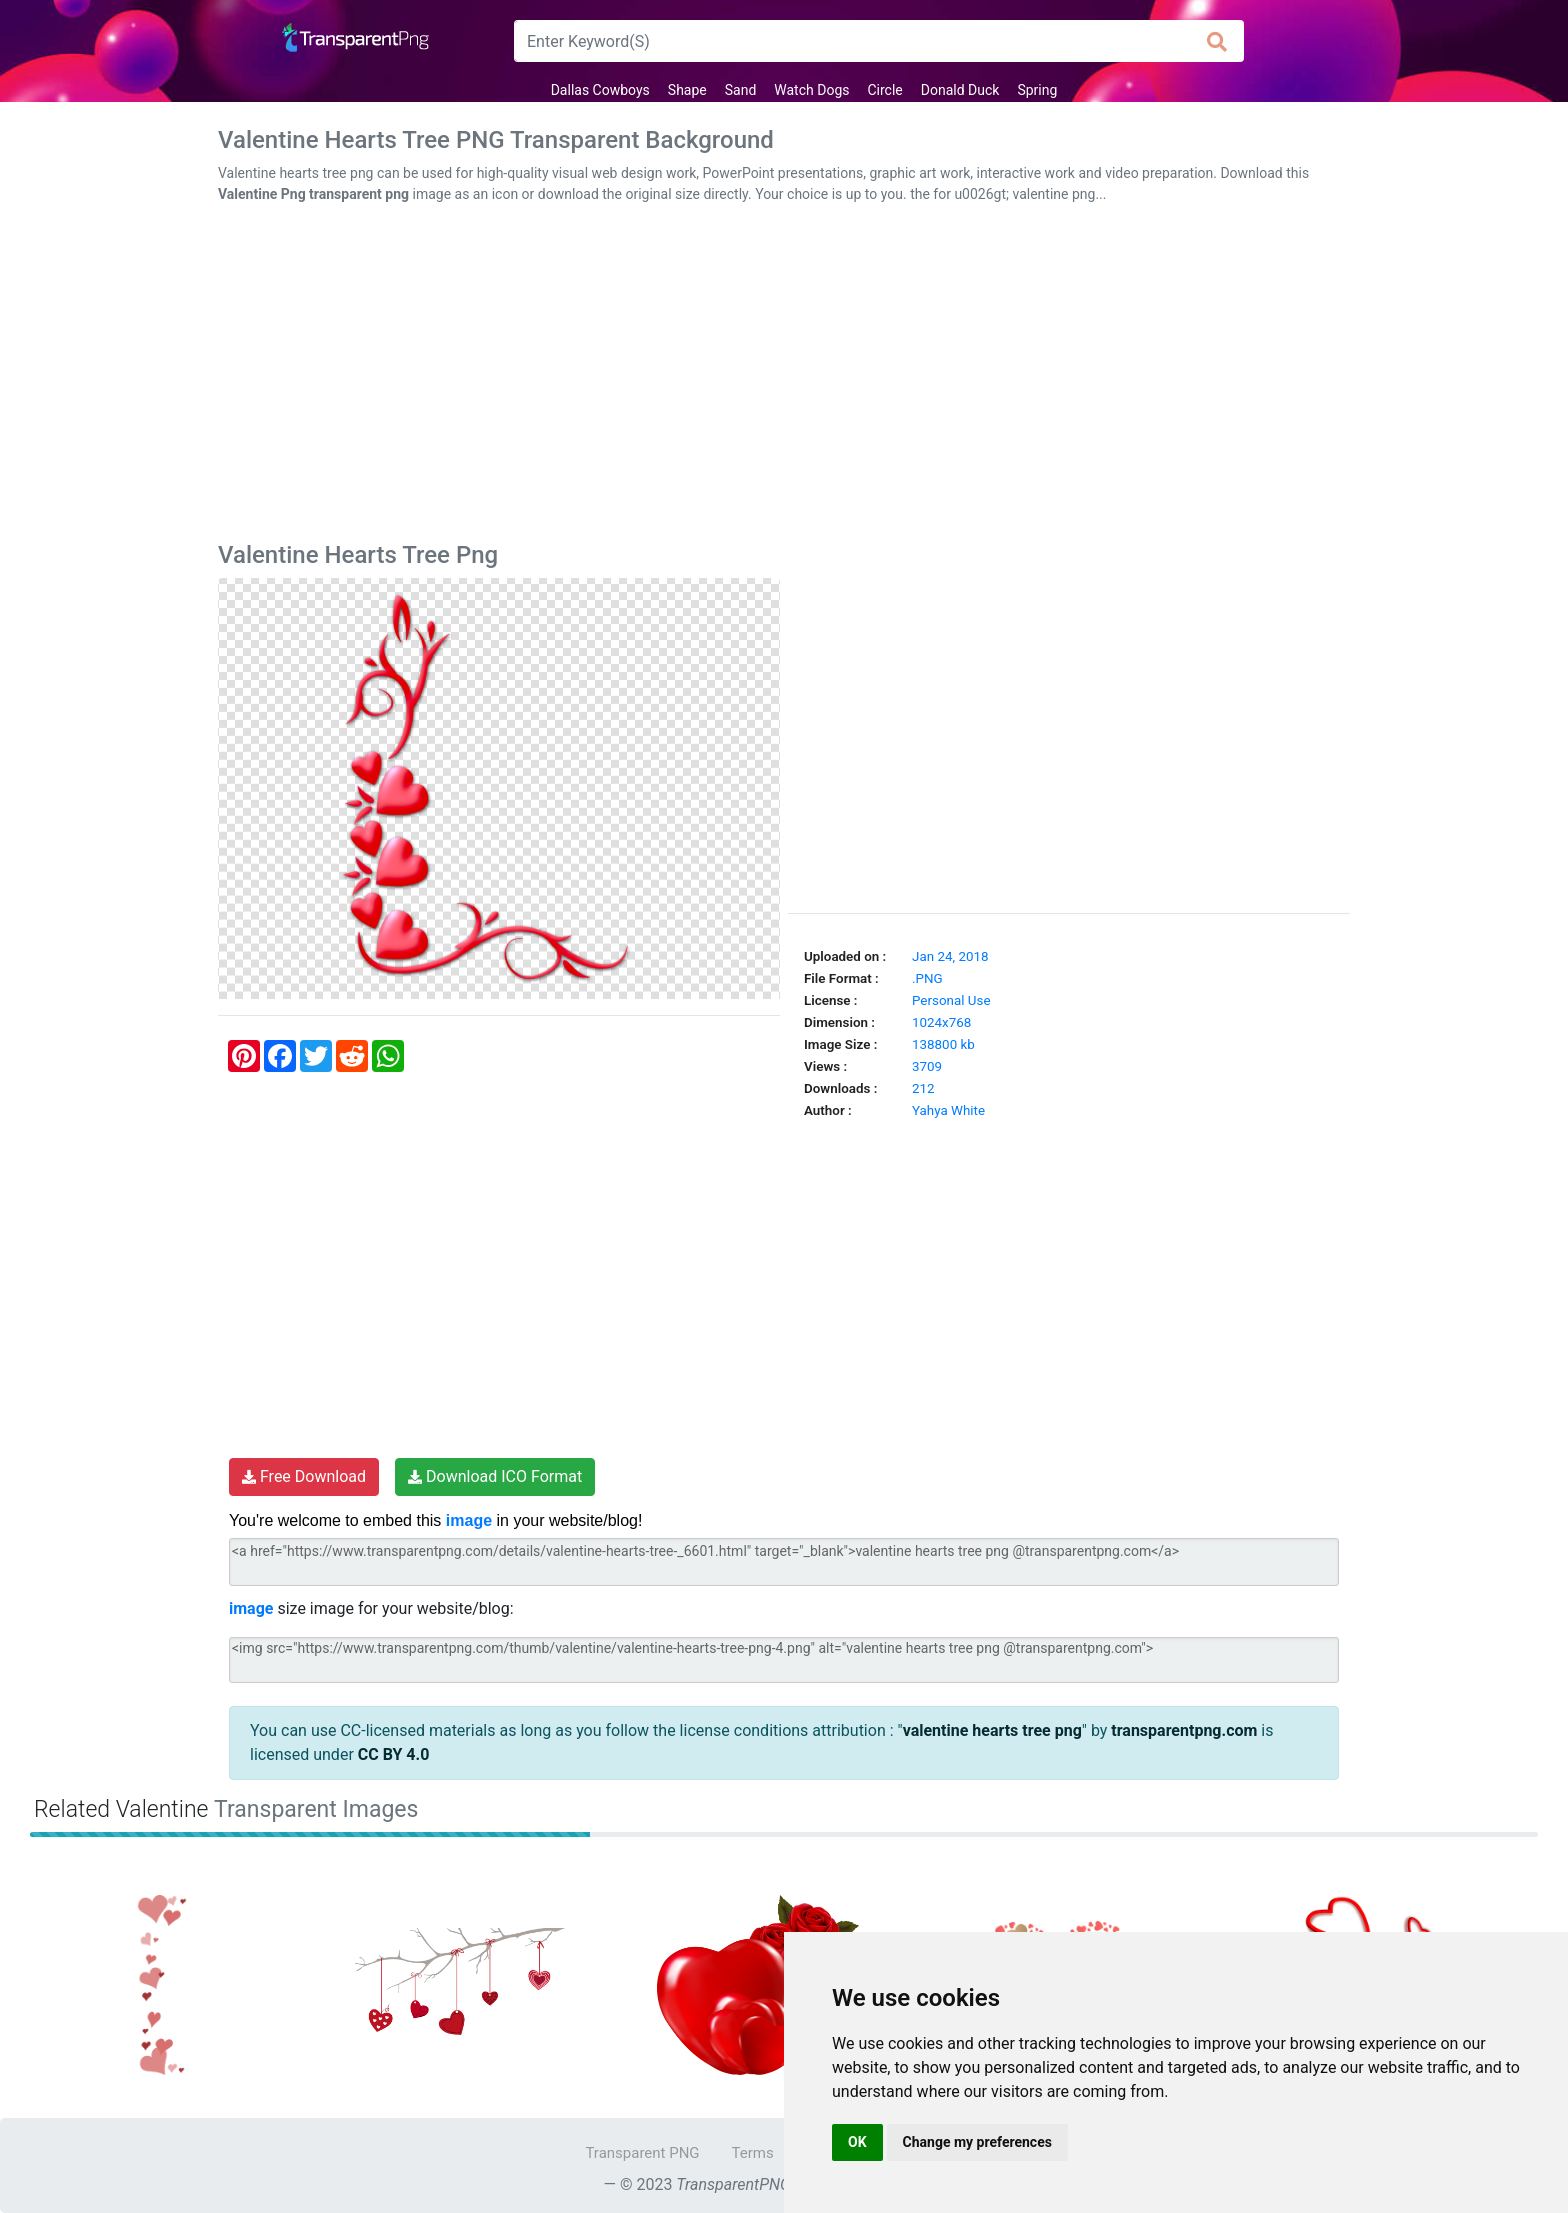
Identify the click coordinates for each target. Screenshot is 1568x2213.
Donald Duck (960, 90)
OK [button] (857, 2142)
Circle (884, 90)
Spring (1037, 90)
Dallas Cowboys (600, 90)
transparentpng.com (1184, 1730)
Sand (741, 90)
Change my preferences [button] (977, 2142)
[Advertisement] (784, 377)
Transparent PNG (642, 2153)
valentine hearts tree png (992, 1730)
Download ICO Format (495, 1476)
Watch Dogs (811, 90)
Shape (687, 90)
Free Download (304, 1476)
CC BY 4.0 (394, 1754)
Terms (753, 2153)
